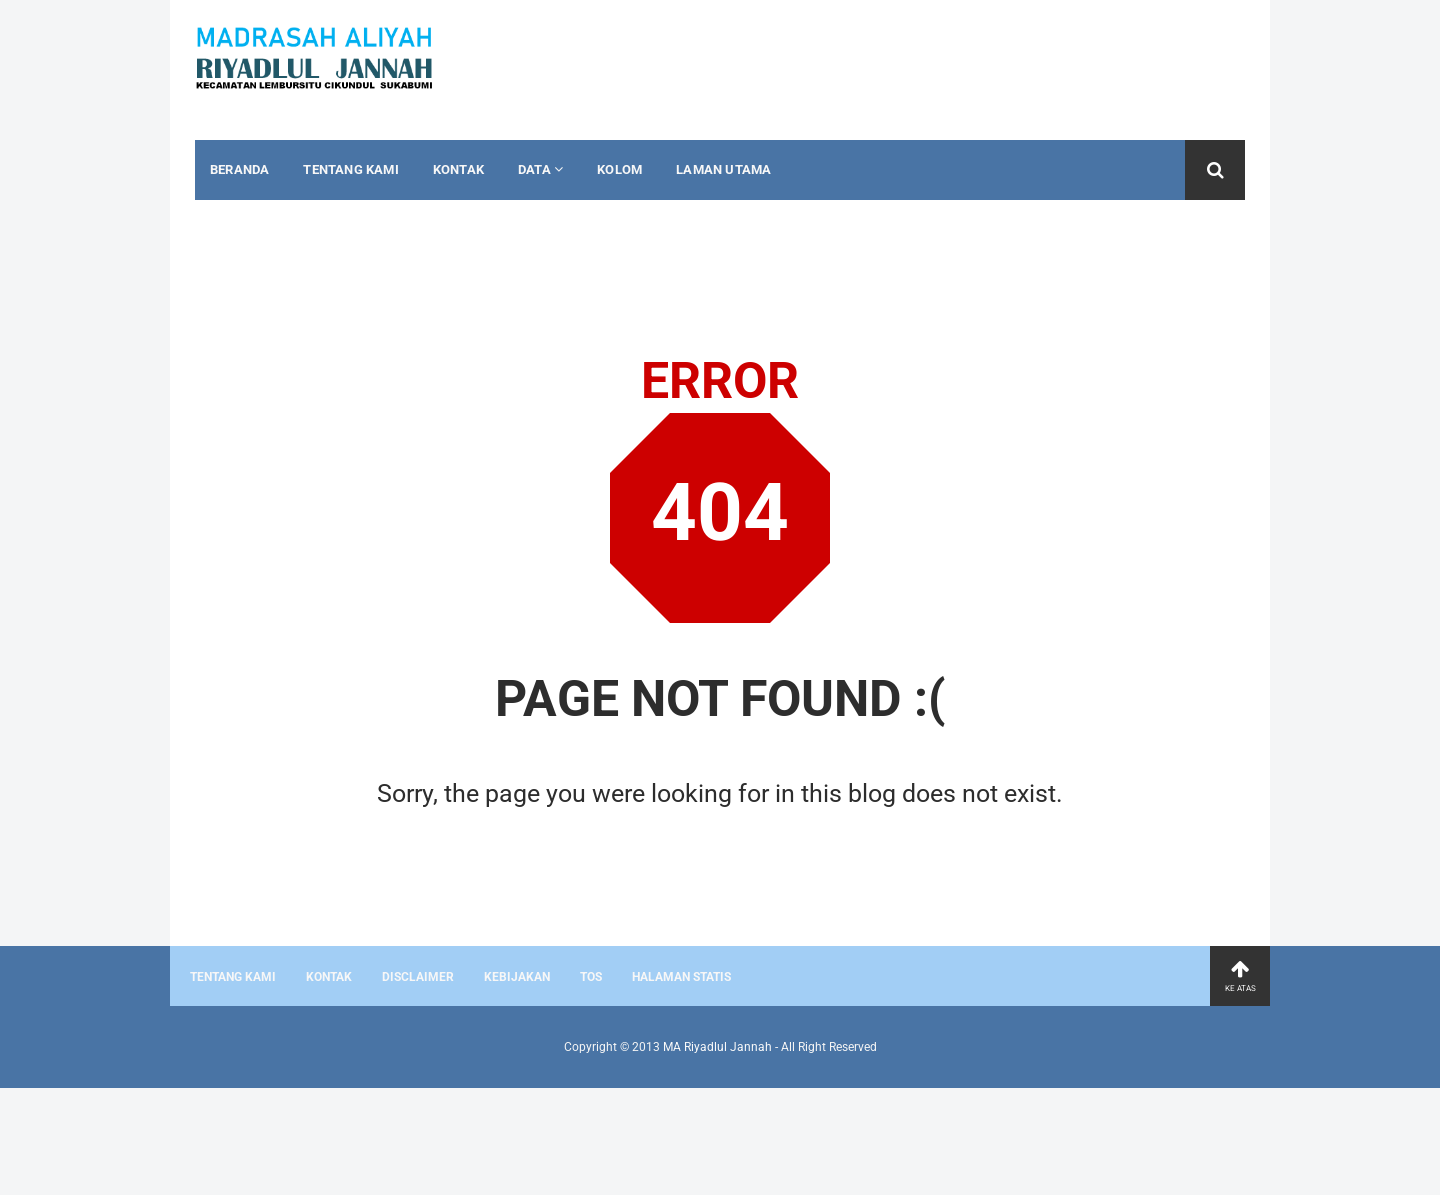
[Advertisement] (160, 1138)
